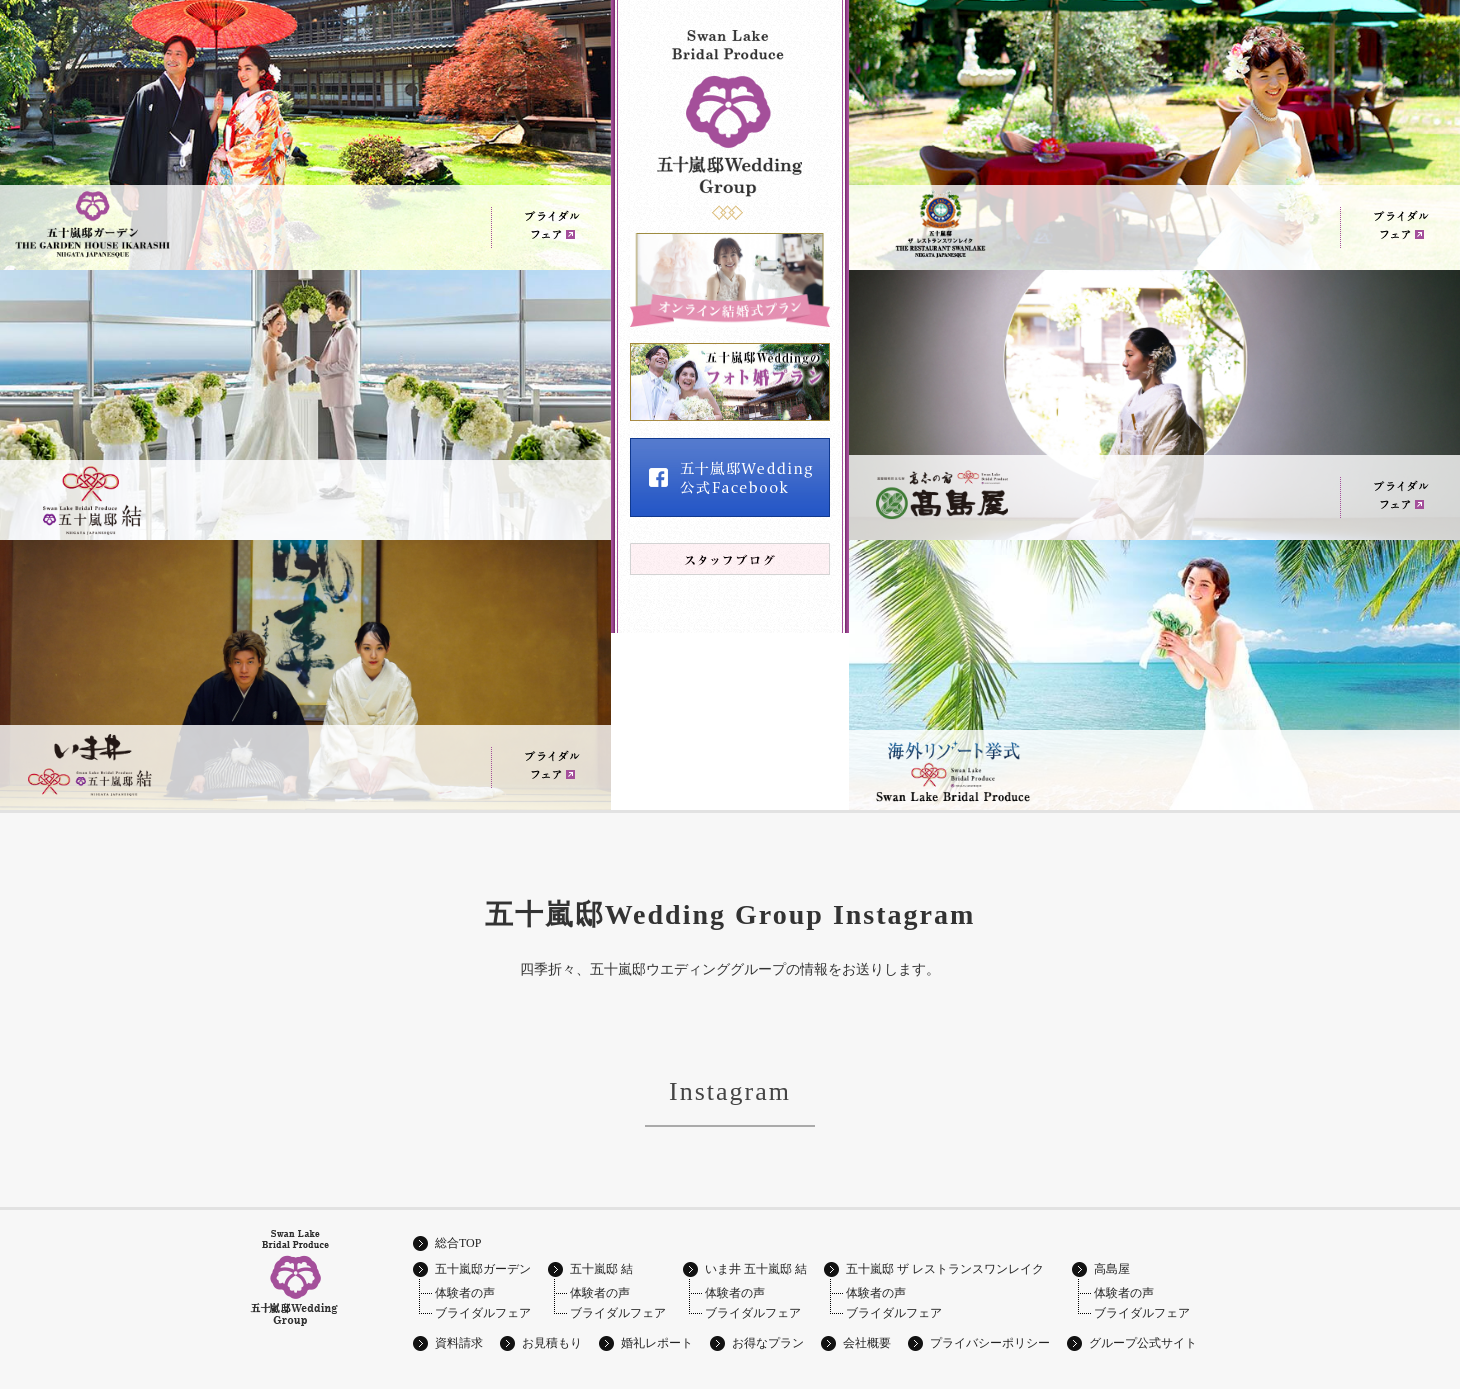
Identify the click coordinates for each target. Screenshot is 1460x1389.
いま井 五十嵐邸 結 (756, 1269)
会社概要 (867, 1343)
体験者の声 (465, 1293)
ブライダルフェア (483, 1313)
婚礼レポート (657, 1343)
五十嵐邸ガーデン (483, 1269)
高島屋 (1112, 1269)
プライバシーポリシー (990, 1343)
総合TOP (458, 1243)
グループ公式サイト (1143, 1343)
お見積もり (552, 1343)
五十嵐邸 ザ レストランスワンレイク (945, 1269)
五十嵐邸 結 (601, 1269)
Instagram (730, 1091)
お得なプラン (768, 1343)
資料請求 (459, 1343)
